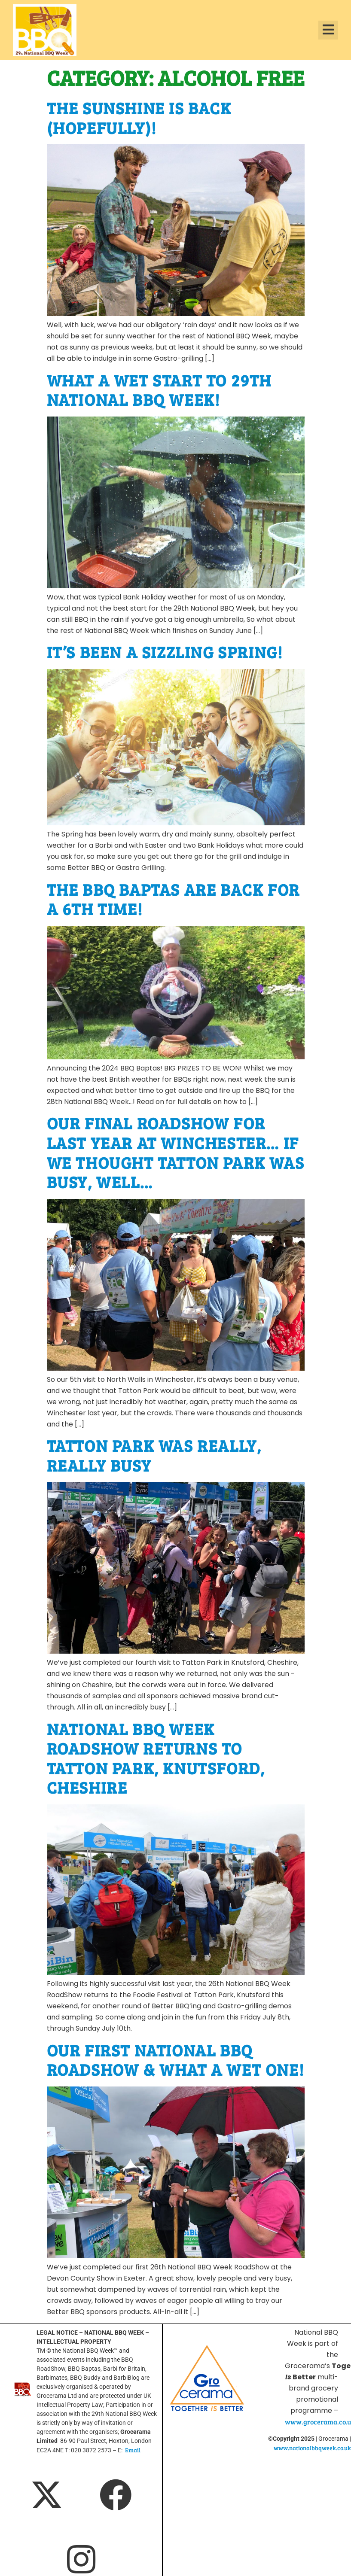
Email (132, 2450)
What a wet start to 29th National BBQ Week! (159, 390)
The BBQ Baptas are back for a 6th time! (173, 899)
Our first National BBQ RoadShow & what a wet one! (176, 2060)
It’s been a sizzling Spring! (165, 652)
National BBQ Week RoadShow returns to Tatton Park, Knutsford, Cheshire (156, 1758)
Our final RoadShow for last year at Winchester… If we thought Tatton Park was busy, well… (176, 1152)
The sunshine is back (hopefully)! (139, 118)
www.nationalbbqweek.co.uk (312, 2448)
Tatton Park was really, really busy (154, 1455)
